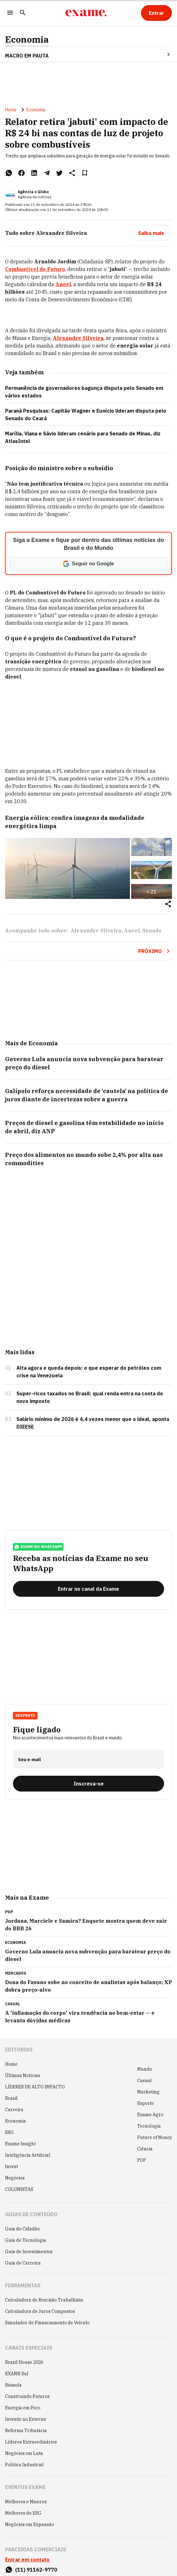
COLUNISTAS (19, 2189)
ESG (9, 2132)
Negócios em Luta (24, 2453)
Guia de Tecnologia (25, 2240)
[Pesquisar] (23, 13)
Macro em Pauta (27, 55)
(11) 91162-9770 (36, 2570)
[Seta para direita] (161, 54)
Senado (152, 930)
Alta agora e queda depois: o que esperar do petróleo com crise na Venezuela (88, 1372)
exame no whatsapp (38, 1546)
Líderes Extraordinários (31, 2442)
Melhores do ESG (23, 2513)
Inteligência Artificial (27, 2155)
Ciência (145, 2149)
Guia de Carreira (23, 2263)
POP (141, 2160)
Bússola (13, 2385)
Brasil (11, 2098)
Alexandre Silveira (95, 930)
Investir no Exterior (25, 2419)
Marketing (148, 2092)
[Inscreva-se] (88, 1784)
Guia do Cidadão (22, 2229)
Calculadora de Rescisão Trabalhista (44, 2300)
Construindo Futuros (27, 2396)
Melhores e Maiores (26, 2502)
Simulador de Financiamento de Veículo (47, 2323)
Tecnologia (149, 2126)
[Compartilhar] (168, 904)
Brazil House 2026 (24, 2362)
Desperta (25, 1715)
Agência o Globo (33, 191)
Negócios (15, 2178)
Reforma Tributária (26, 2430)
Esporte (145, 2103)
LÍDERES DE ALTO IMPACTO (35, 2087)
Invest (11, 2166)
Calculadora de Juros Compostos (40, 2311)
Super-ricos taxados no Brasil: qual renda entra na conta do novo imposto (89, 1397)
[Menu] (10, 13)
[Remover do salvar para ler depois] (84, 173)
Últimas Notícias (22, 2075)
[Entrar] (156, 13)
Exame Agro (150, 2115)
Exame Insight (20, 2144)
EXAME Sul (16, 2373)
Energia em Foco (22, 2408)
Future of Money (154, 2137)
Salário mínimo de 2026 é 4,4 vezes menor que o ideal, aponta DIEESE (92, 1423)
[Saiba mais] (151, 233)
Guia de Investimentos (28, 2251)
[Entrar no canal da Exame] (88, 1589)
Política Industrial (24, 2465)
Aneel (132, 930)
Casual (144, 2080)
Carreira (14, 2109)
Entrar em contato (27, 2559)
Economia (27, 39)
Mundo (144, 2069)
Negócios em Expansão (29, 2524)
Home (10, 110)
